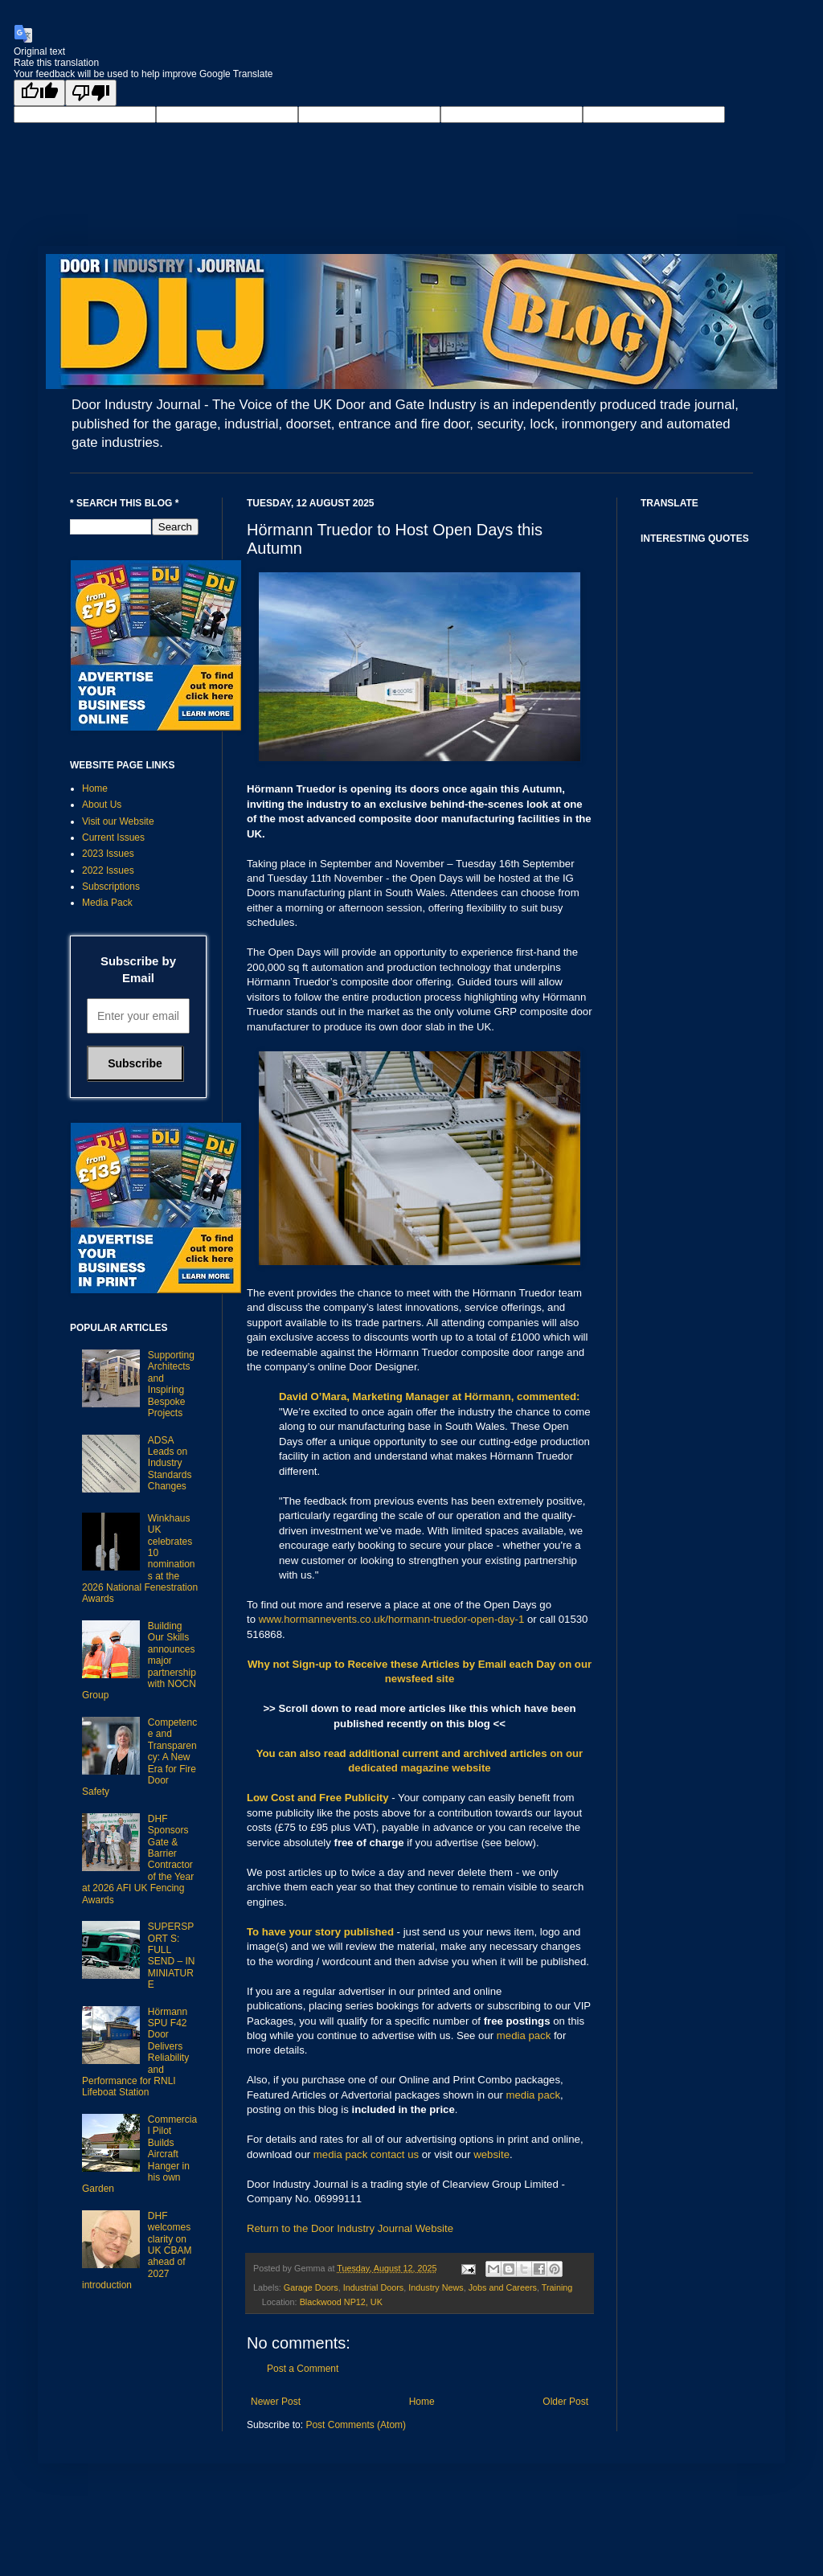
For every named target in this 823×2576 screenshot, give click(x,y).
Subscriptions (111, 886)
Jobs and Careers (503, 2287)
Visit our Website (118, 821)
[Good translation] (39, 93)
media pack (524, 2035)
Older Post (565, 2401)
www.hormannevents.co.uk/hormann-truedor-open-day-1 (392, 1619)
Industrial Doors (373, 2287)
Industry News (435, 2287)
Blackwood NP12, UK (341, 2302)
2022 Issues (108, 870)
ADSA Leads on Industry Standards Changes (170, 1464)
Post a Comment (302, 2368)
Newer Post (276, 2401)
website (491, 2154)
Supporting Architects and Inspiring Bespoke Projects (171, 1384)
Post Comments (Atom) (355, 2425)
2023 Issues (108, 853)
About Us (101, 804)
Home (422, 2401)
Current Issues (113, 837)
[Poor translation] (91, 93)
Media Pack (107, 902)
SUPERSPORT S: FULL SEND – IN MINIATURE (171, 1955)
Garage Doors (311, 2287)
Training (557, 2287)
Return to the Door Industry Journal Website (350, 2228)
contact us (395, 2154)
